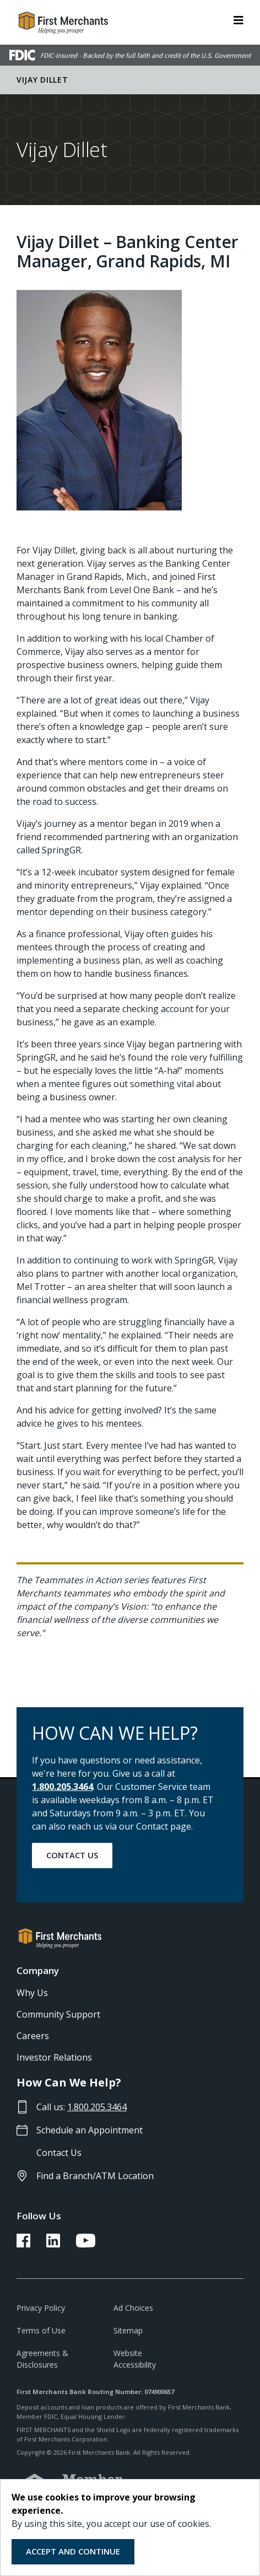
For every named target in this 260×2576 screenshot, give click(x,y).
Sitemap (128, 2330)
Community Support (58, 2014)
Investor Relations (54, 2057)
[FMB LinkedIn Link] (53, 2244)
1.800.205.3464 (62, 1787)
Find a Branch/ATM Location (95, 2176)
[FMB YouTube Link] (85, 2244)
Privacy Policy (41, 2308)
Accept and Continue (73, 2551)
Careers (33, 2036)
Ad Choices (133, 2308)
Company (38, 1970)
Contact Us (72, 1854)
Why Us (32, 1993)
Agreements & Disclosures (42, 2359)
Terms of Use (41, 2330)
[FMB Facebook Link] (23, 2244)
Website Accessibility (134, 2359)
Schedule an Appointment (89, 2130)
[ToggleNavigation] (238, 19)
